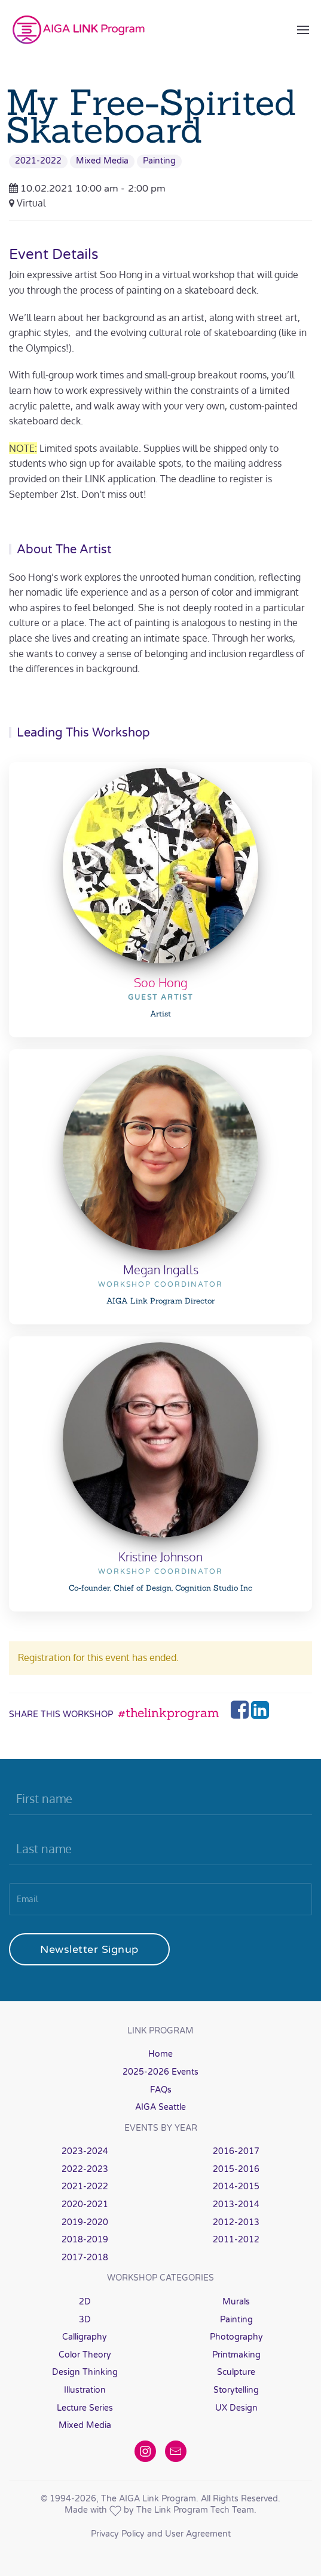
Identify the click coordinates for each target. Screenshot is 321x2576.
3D (85, 2320)
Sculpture (236, 2372)
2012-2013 (236, 2222)
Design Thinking (85, 2372)
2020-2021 (85, 2204)
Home (160, 2054)
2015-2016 (236, 2169)
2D (85, 2302)
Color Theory (85, 2355)
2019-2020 (85, 2222)
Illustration (85, 2390)
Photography (236, 2337)
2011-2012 (236, 2240)
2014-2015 (236, 2186)
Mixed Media (102, 161)
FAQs (161, 2090)
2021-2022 (38, 161)
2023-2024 (85, 2151)
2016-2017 (236, 2151)
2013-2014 (236, 2204)
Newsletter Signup (89, 1949)
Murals (236, 2302)
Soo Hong (160, 982)
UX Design (236, 2408)
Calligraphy (84, 2337)
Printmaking (236, 2355)
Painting (159, 161)
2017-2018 (85, 2258)
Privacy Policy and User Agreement (161, 2534)
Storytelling (236, 2390)
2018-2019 (85, 2240)
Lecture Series (85, 2408)
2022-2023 (85, 2169)
